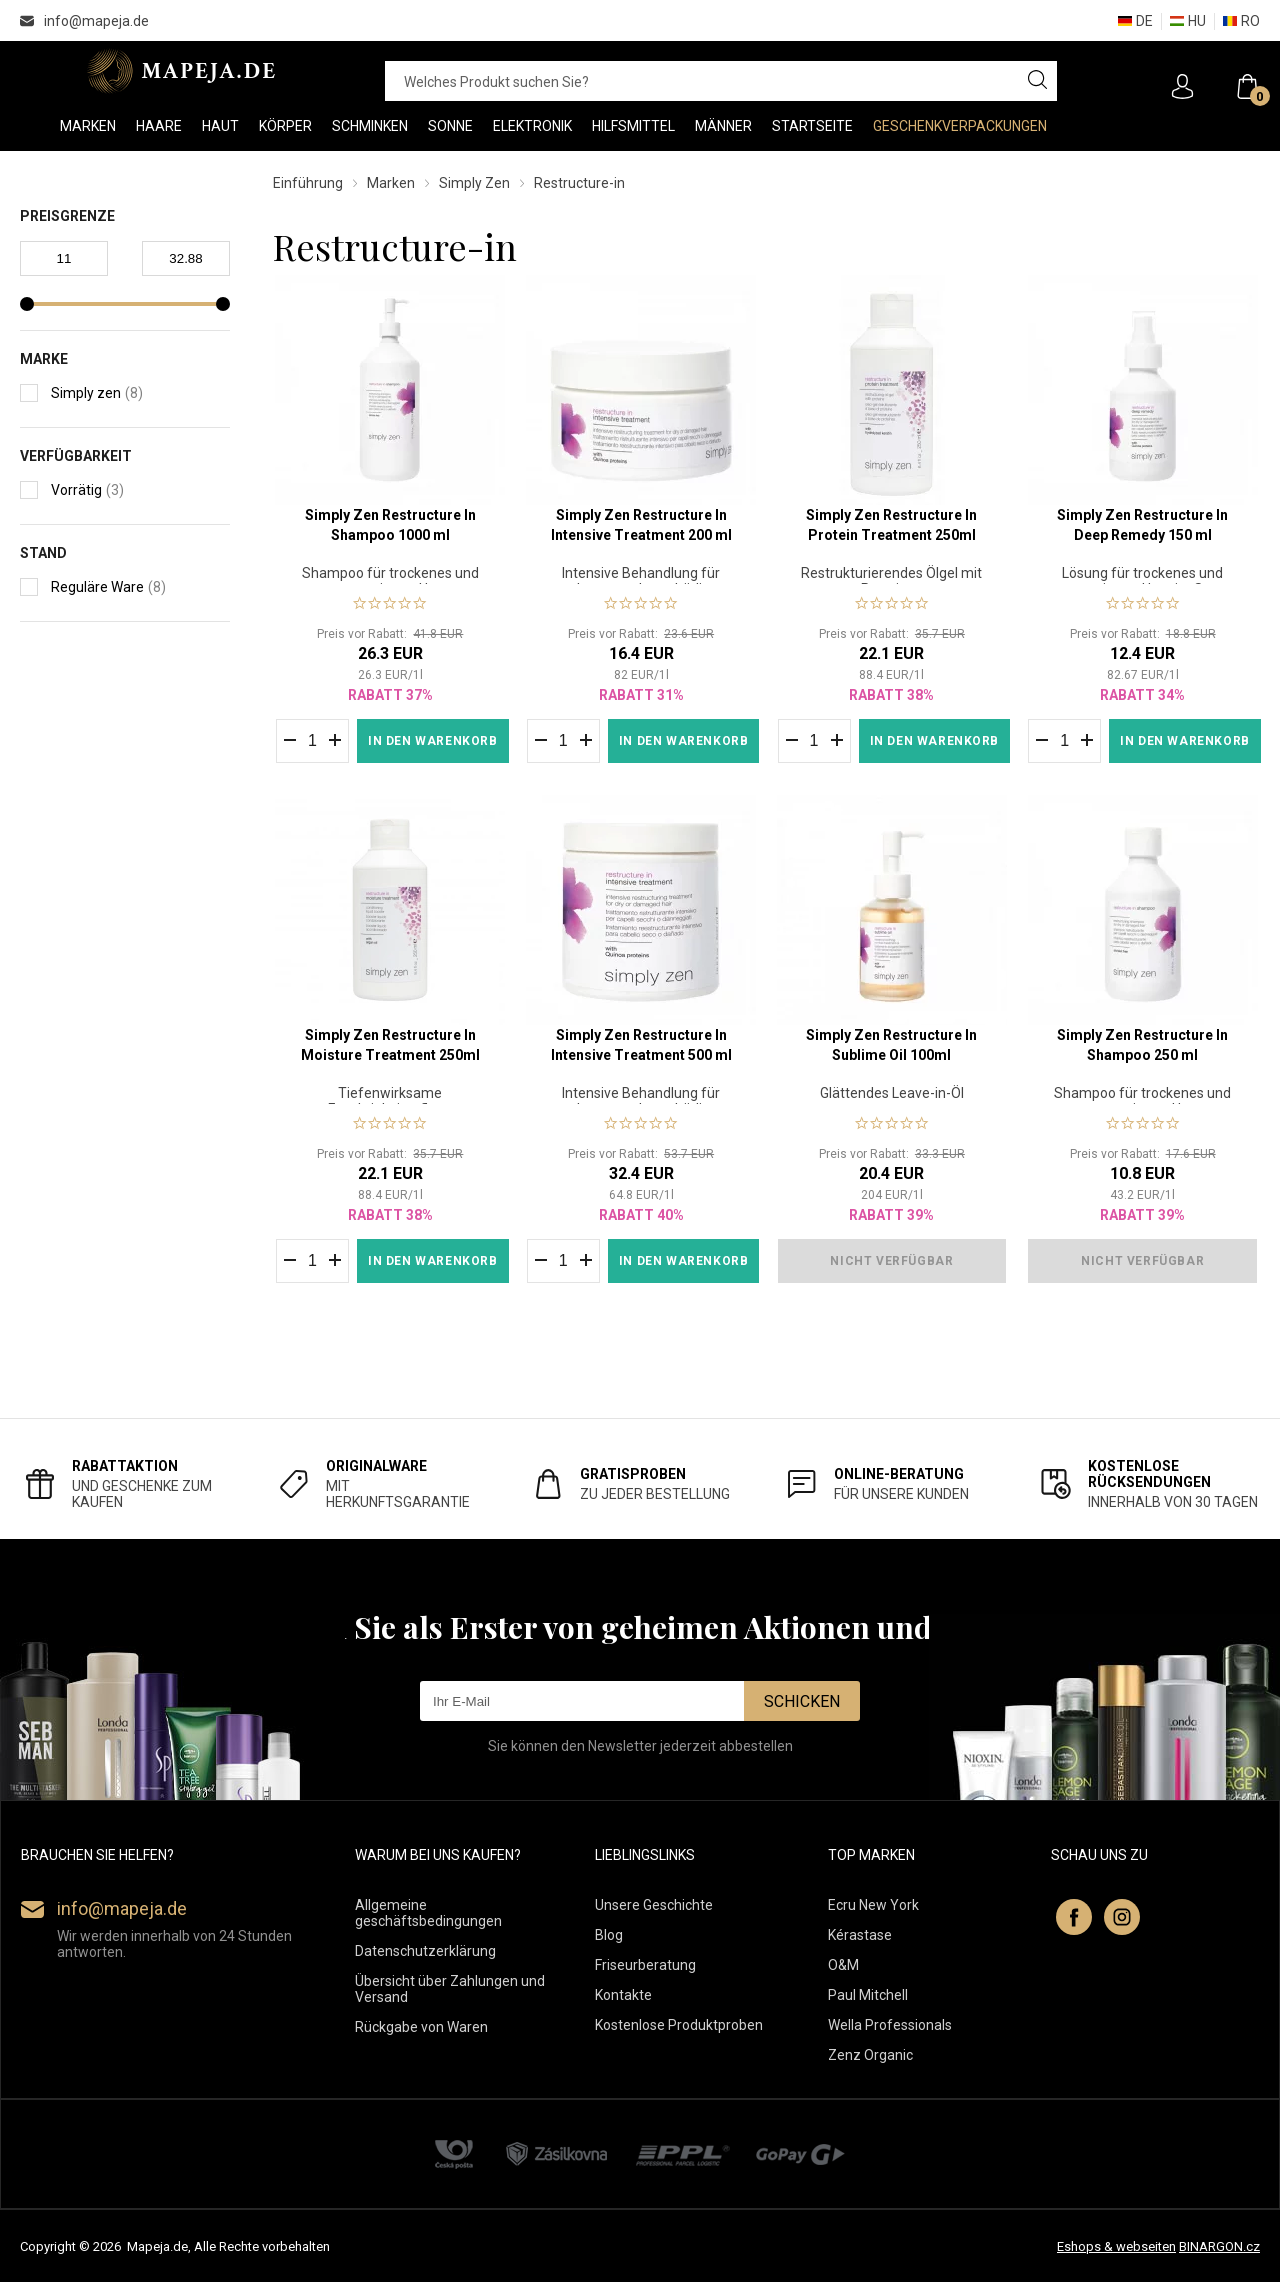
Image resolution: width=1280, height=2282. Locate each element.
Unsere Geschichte (654, 1905)
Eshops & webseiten (1116, 2246)
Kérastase (860, 1935)
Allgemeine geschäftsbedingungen (428, 1913)
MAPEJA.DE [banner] (182, 71)
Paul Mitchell (868, 1995)
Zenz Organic (870, 2055)
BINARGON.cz (1219, 2246)
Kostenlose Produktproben (679, 2025)
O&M (843, 1965)
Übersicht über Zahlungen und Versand (450, 1989)
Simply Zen (474, 183)
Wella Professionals (890, 2025)
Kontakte (623, 1995)
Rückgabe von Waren (421, 2027)
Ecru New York (873, 1905)
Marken (391, 183)
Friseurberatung (645, 1965)
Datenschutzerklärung (425, 1951)
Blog (609, 1935)
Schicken (802, 1701)
